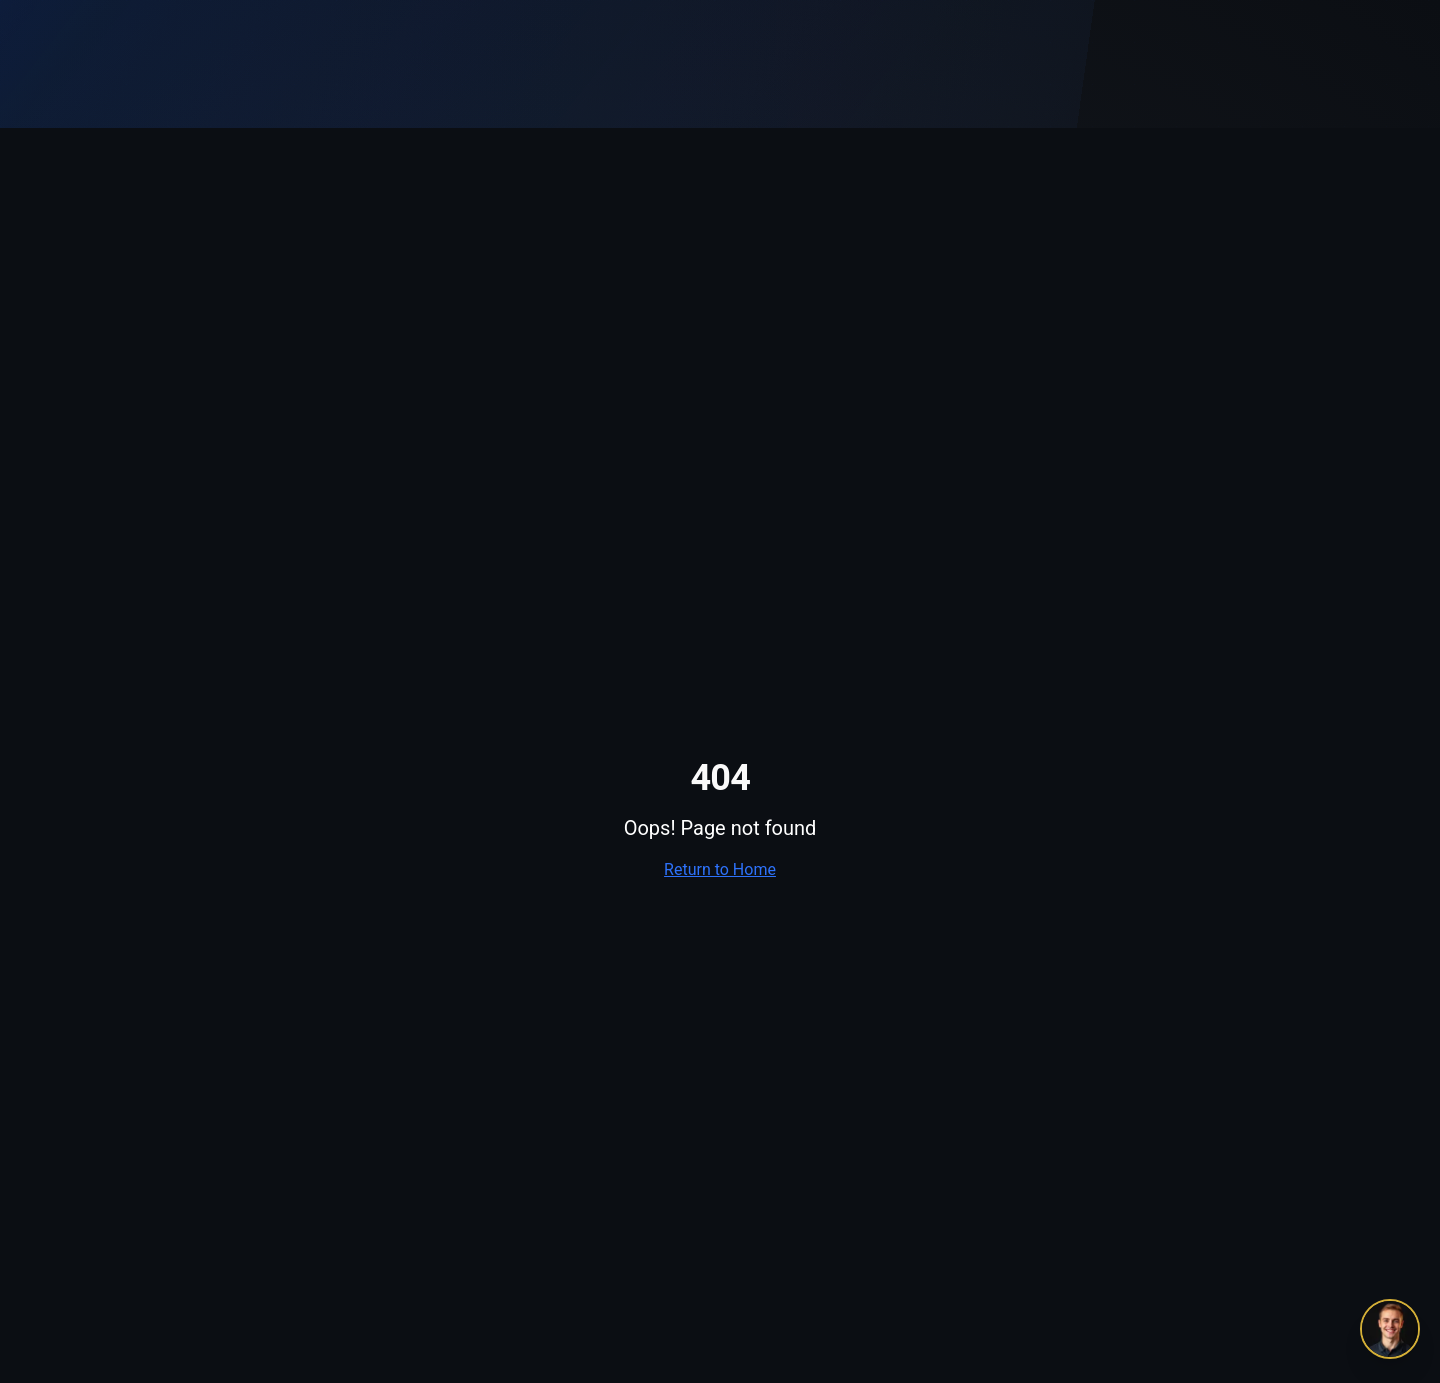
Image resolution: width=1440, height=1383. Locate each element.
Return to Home (720, 869)
